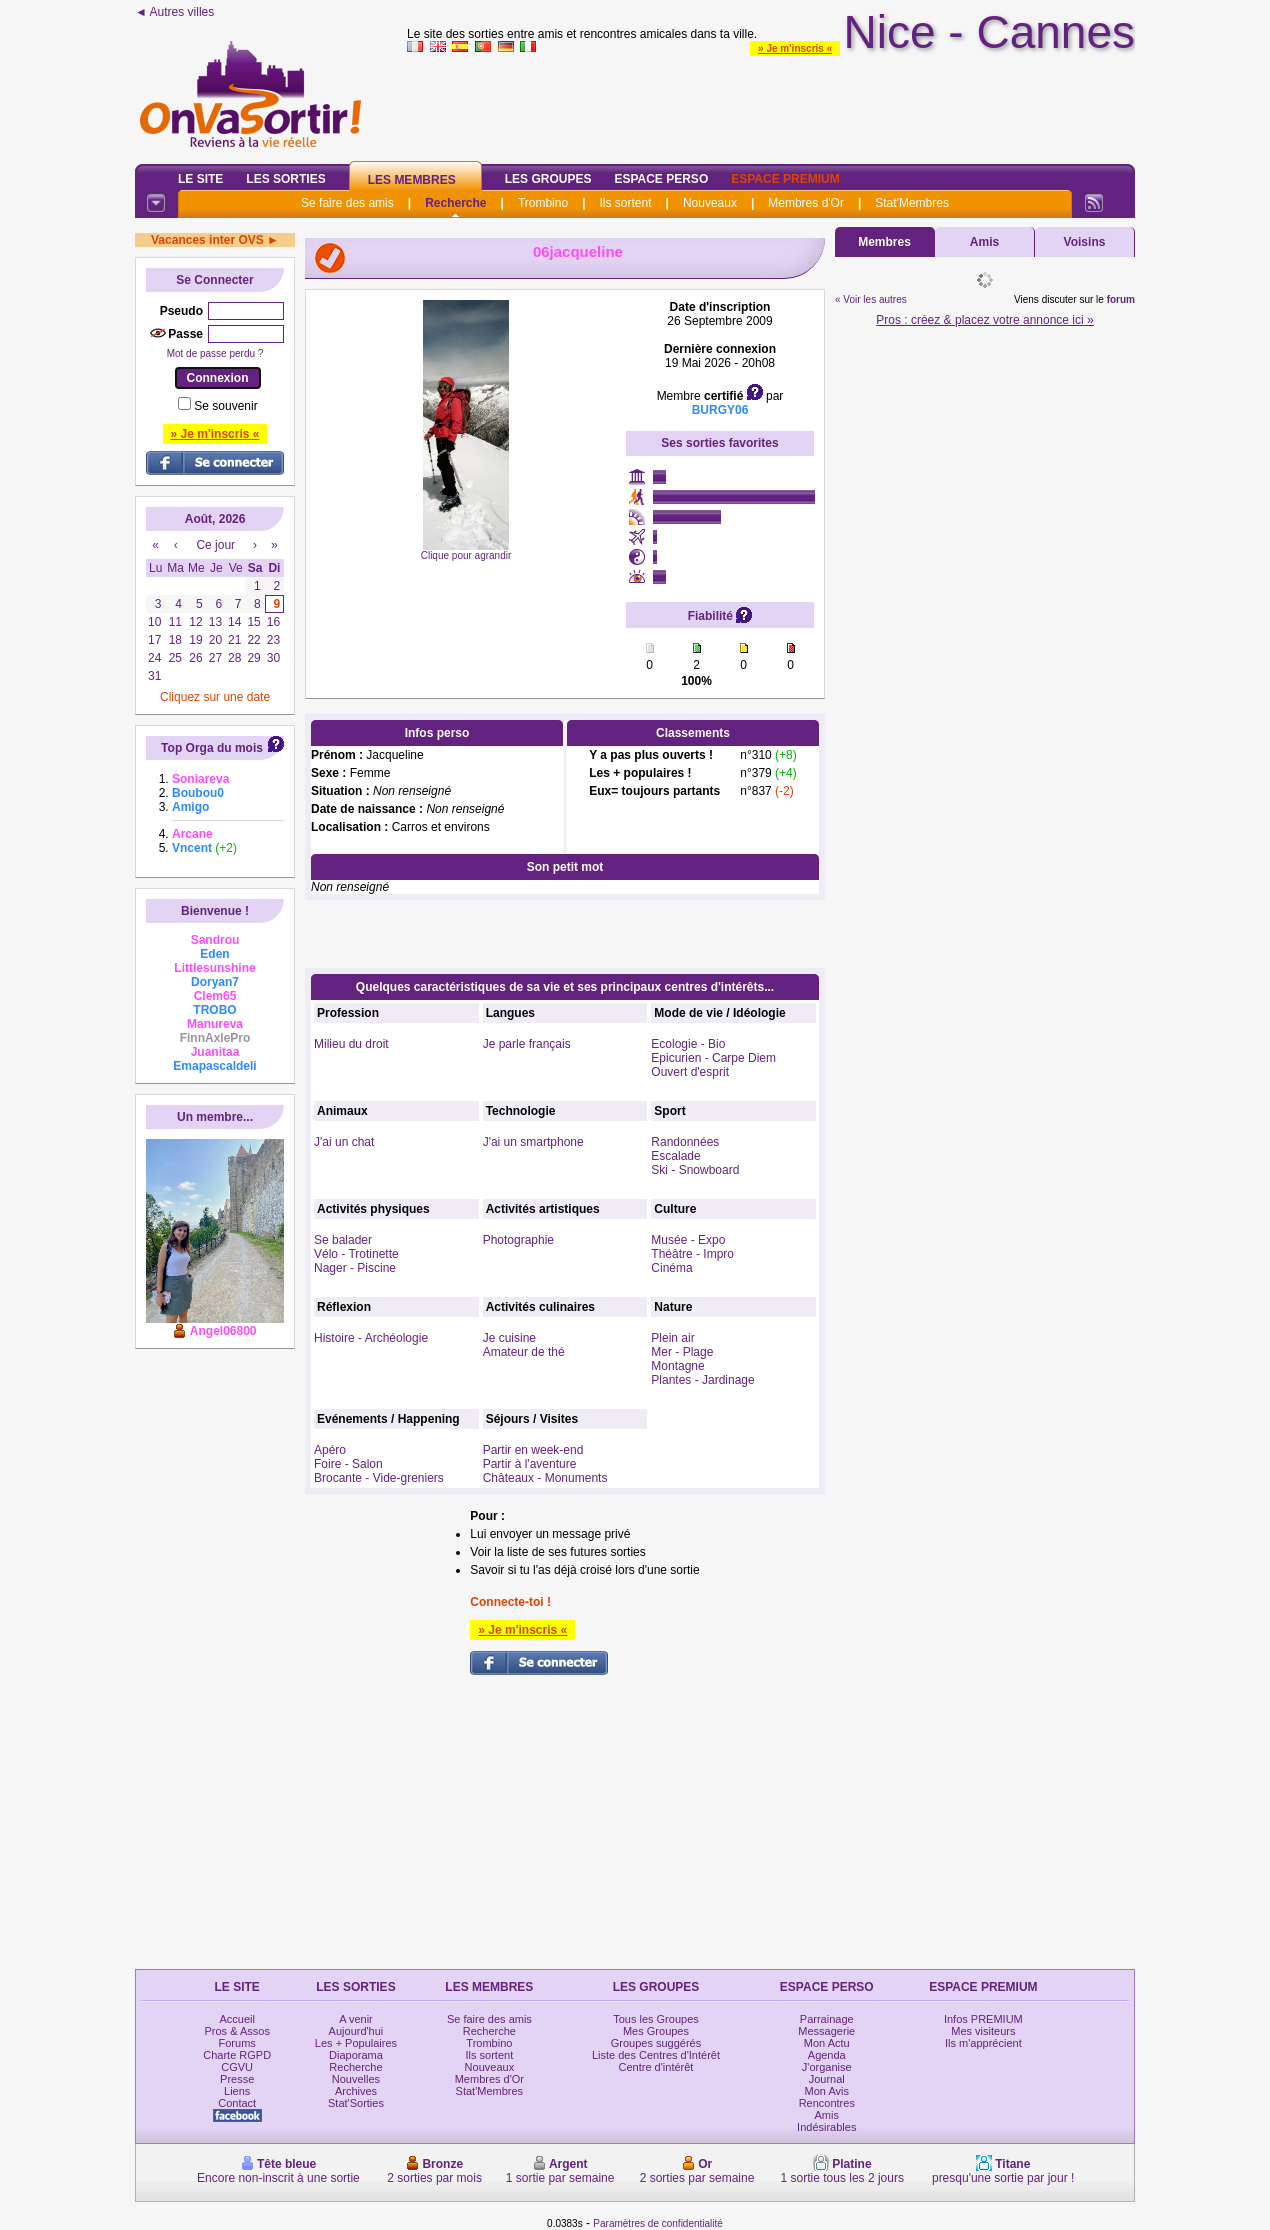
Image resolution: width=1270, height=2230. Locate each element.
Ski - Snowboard (695, 1170)
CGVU (237, 2067)
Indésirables (826, 2127)
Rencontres (827, 2103)
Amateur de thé (524, 1352)
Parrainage (827, 2019)
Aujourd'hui (356, 2031)
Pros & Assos (236, 2031)
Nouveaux (710, 203)
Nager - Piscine (355, 1268)
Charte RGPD (237, 2055)
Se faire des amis (347, 203)
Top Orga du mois (212, 748)
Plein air (672, 1338)
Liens (237, 2091)
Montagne (677, 1366)
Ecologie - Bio (688, 1044)
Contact (237, 2103)
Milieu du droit (351, 1044)
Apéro (330, 1450)
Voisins (1085, 242)
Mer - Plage (682, 1352)
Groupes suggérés (656, 2043)
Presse (237, 2079)
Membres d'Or (806, 203)
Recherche (455, 203)
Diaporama (356, 2055)
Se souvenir (225, 406)
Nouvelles (356, 2079)
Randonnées (685, 1142)
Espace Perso (661, 179)
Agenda (827, 2055)
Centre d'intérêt (656, 2067)
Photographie (518, 1240)
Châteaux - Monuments (545, 1478)
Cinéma (671, 1268)
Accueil (236, 2019)
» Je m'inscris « (795, 48)
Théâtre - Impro (692, 1254)
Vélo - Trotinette (356, 1254)
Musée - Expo (688, 1240)
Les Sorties (285, 179)
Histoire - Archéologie (371, 1338)
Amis (984, 242)
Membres (884, 242)
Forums (237, 2043)
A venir (356, 2019)
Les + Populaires (356, 2043)
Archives (356, 2091)
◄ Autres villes (174, 12)
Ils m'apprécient (983, 2043)
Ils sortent (625, 203)
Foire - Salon (348, 1464)
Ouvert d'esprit (690, 1072)
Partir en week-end (533, 1450)
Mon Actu (827, 2043)
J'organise (827, 2067)
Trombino (543, 203)
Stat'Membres (912, 203)
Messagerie (826, 2031)
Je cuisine (509, 1338)
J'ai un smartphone (533, 1142)
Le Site (200, 179)
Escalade (675, 1156)
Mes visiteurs (983, 2031)
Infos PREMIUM (983, 2019)
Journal (827, 2079)
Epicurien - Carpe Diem (713, 1058)
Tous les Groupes (656, 2019)
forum (1121, 299)
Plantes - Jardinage (702, 1380)
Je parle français (527, 1044)
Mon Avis (827, 2091)
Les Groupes (548, 179)
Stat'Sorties (356, 2103)
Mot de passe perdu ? (215, 353)
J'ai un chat (344, 1142)
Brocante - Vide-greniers (379, 1478)
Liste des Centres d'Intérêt (656, 2055)
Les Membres (412, 180)
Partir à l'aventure (530, 1464)
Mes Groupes (656, 2031)
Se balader (343, 1240)
